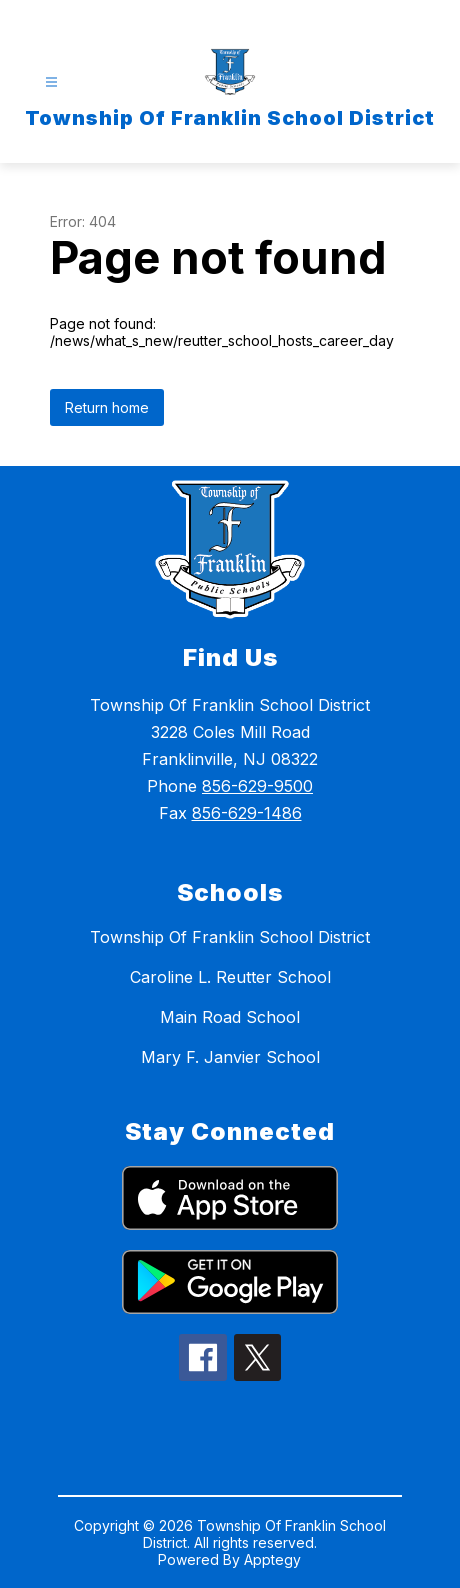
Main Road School (230, 1017)
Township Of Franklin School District (230, 937)
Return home (107, 407)
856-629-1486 (247, 813)
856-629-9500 (257, 786)
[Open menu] (51, 82)
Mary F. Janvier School (230, 1057)
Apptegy (272, 1559)
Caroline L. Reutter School (230, 977)
